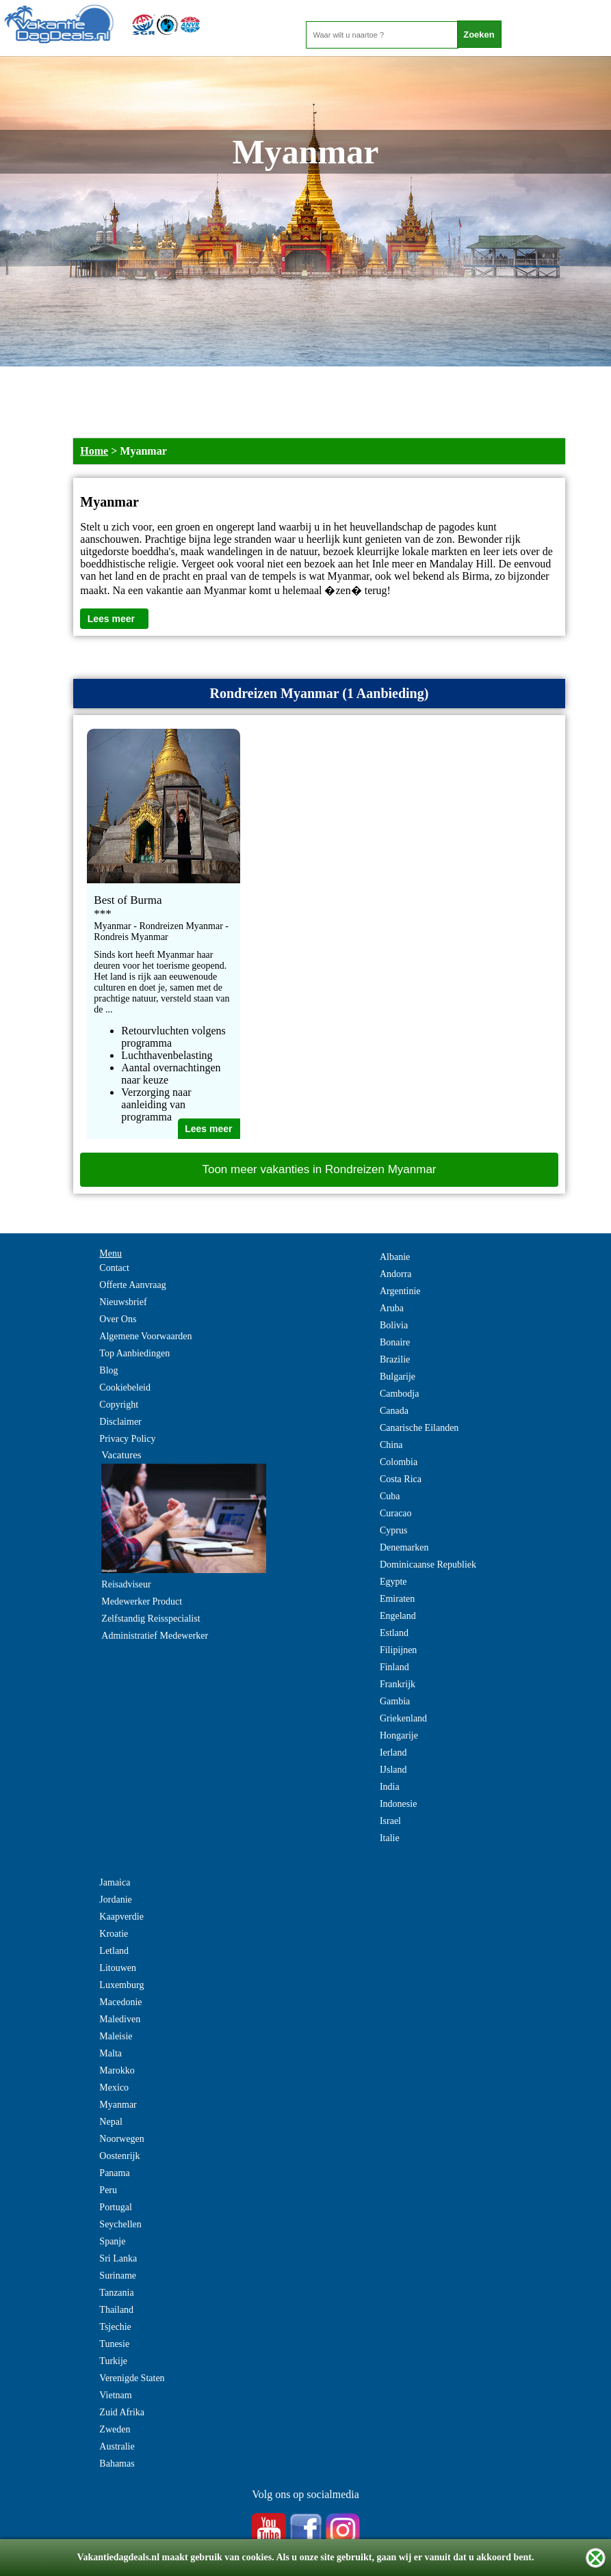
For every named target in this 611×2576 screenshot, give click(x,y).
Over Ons (117, 1319)
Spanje (112, 2241)
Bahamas (116, 2463)
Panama (114, 2173)
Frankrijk (397, 1684)
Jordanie (115, 1899)
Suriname (117, 2275)
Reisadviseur (126, 1584)
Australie (116, 2446)
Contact (114, 1268)
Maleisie (115, 2036)
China (391, 1445)
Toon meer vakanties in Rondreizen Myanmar (319, 1169)
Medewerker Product (141, 1601)
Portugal (115, 2207)
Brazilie (395, 1359)
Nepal (110, 2122)
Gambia (395, 1701)
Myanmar (117, 2104)
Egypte (393, 1582)
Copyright (118, 1404)
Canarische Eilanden (419, 1428)
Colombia (398, 1462)
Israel (390, 1821)
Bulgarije (397, 1376)
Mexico (114, 2087)
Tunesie (114, 2344)
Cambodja (399, 1393)
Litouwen (117, 1968)
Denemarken (404, 1547)
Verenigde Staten (131, 2378)
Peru (108, 2190)
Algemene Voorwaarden (145, 1336)
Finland (394, 1667)
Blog (108, 1370)
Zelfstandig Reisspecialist (150, 1618)
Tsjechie (115, 2327)
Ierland (393, 1752)
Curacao (396, 1513)
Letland (114, 1951)
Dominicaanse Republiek (428, 1564)
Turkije (113, 2361)
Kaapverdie (121, 1916)
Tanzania (116, 2292)
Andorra (396, 1274)
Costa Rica (400, 1479)
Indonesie (398, 1804)
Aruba (392, 1308)
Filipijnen (398, 1650)
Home (94, 451)
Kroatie (113, 1934)
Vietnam (115, 2395)
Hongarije (399, 1735)
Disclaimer (120, 1422)
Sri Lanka (118, 2258)
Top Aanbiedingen (134, 1353)
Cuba (390, 1496)
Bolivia (394, 1325)
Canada (394, 1411)
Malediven (119, 2019)
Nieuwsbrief (122, 1302)
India (390, 1787)
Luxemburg (121, 1985)
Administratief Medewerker (154, 1636)
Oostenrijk (119, 2156)
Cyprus (393, 1530)
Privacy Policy (127, 1439)
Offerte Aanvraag (132, 1285)
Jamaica (114, 1882)
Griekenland (403, 1718)
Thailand (116, 2310)
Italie (390, 1838)
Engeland (398, 1616)
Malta (110, 2053)
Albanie (395, 1257)
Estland (394, 1633)
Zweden (114, 2429)
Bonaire (395, 1342)
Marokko (116, 2070)
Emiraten (397, 1599)
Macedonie (120, 2002)
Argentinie (400, 1291)
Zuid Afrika (121, 2412)
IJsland (393, 1770)
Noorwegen (121, 2139)
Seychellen (120, 2224)
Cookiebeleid (125, 1387)
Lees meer (111, 618)
